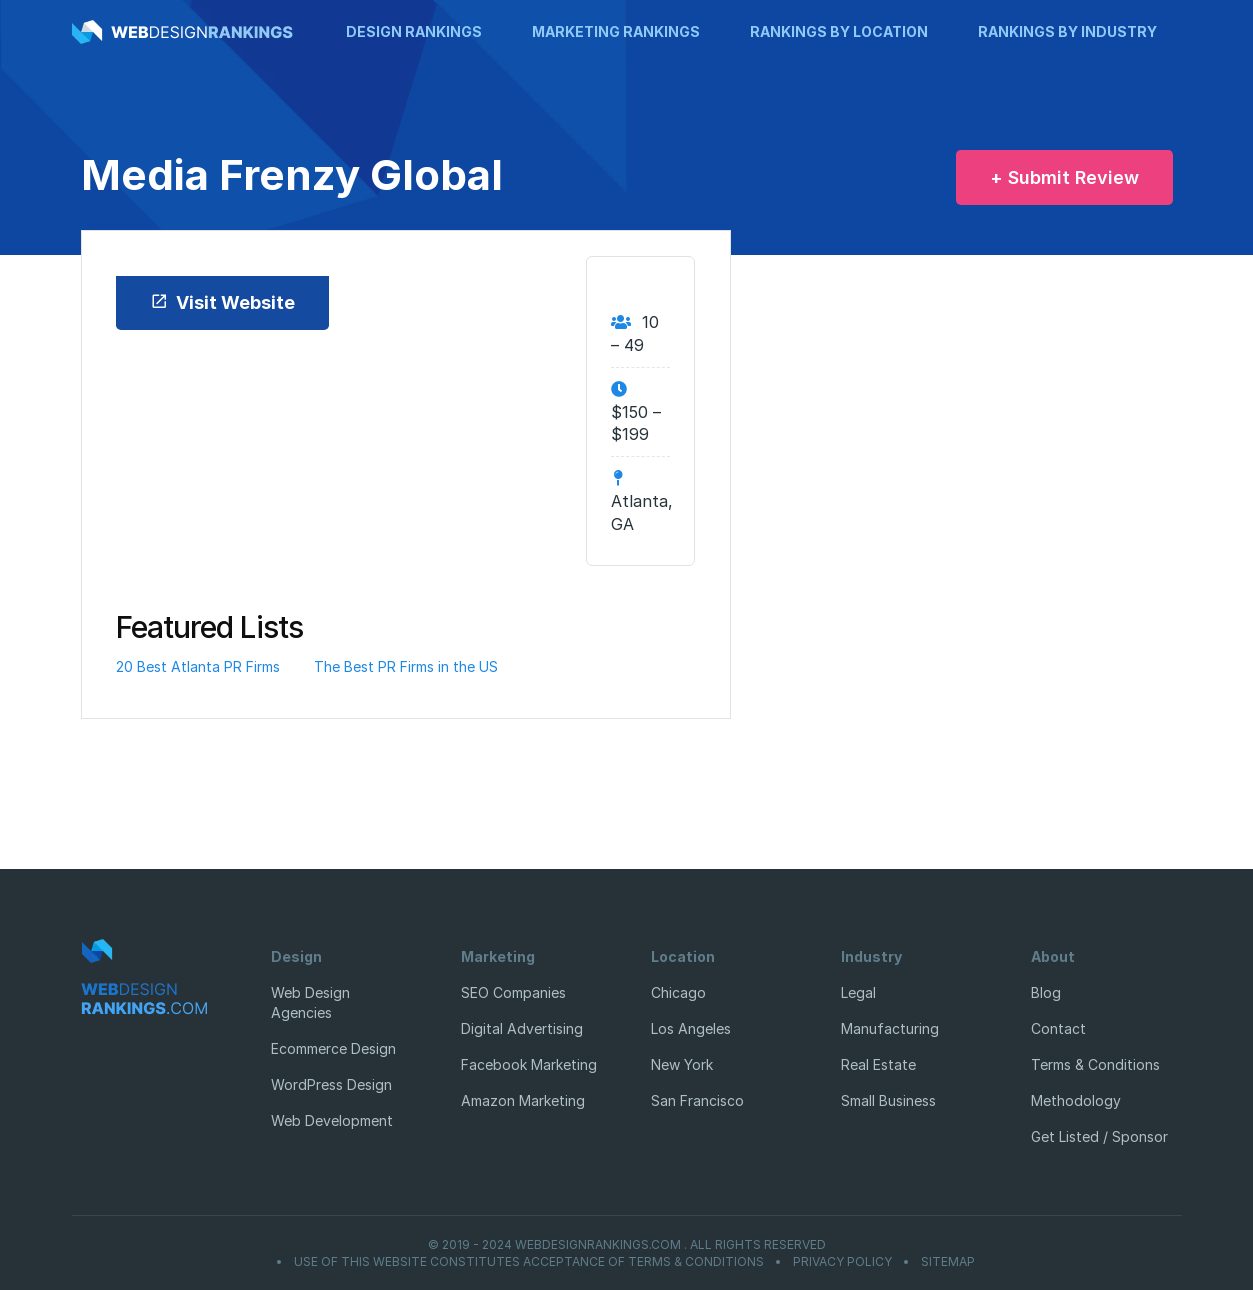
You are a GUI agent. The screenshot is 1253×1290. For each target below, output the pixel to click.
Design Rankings (414, 31)
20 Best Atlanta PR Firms (198, 666)
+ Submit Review (1064, 177)
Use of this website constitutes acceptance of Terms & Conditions (529, 1262)
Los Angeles (691, 1028)
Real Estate (878, 1064)
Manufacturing (890, 1028)
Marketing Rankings (616, 31)
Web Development (332, 1120)
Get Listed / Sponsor (1099, 1136)
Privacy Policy (842, 1262)
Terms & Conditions (1095, 1064)
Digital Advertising (522, 1028)
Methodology (1076, 1100)
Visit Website (222, 302)
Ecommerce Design (333, 1048)
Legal (858, 992)
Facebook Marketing (529, 1064)
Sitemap (948, 1262)
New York (682, 1064)
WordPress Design (331, 1084)
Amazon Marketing (523, 1100)
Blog (1046, 992)
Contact (1058, 1028)
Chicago (678, 992)
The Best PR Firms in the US (406, 666)
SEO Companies (513, 992)
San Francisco (697, 1100)
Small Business (888, 1100)
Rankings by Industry (1067, 31)
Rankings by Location (839, 31)
